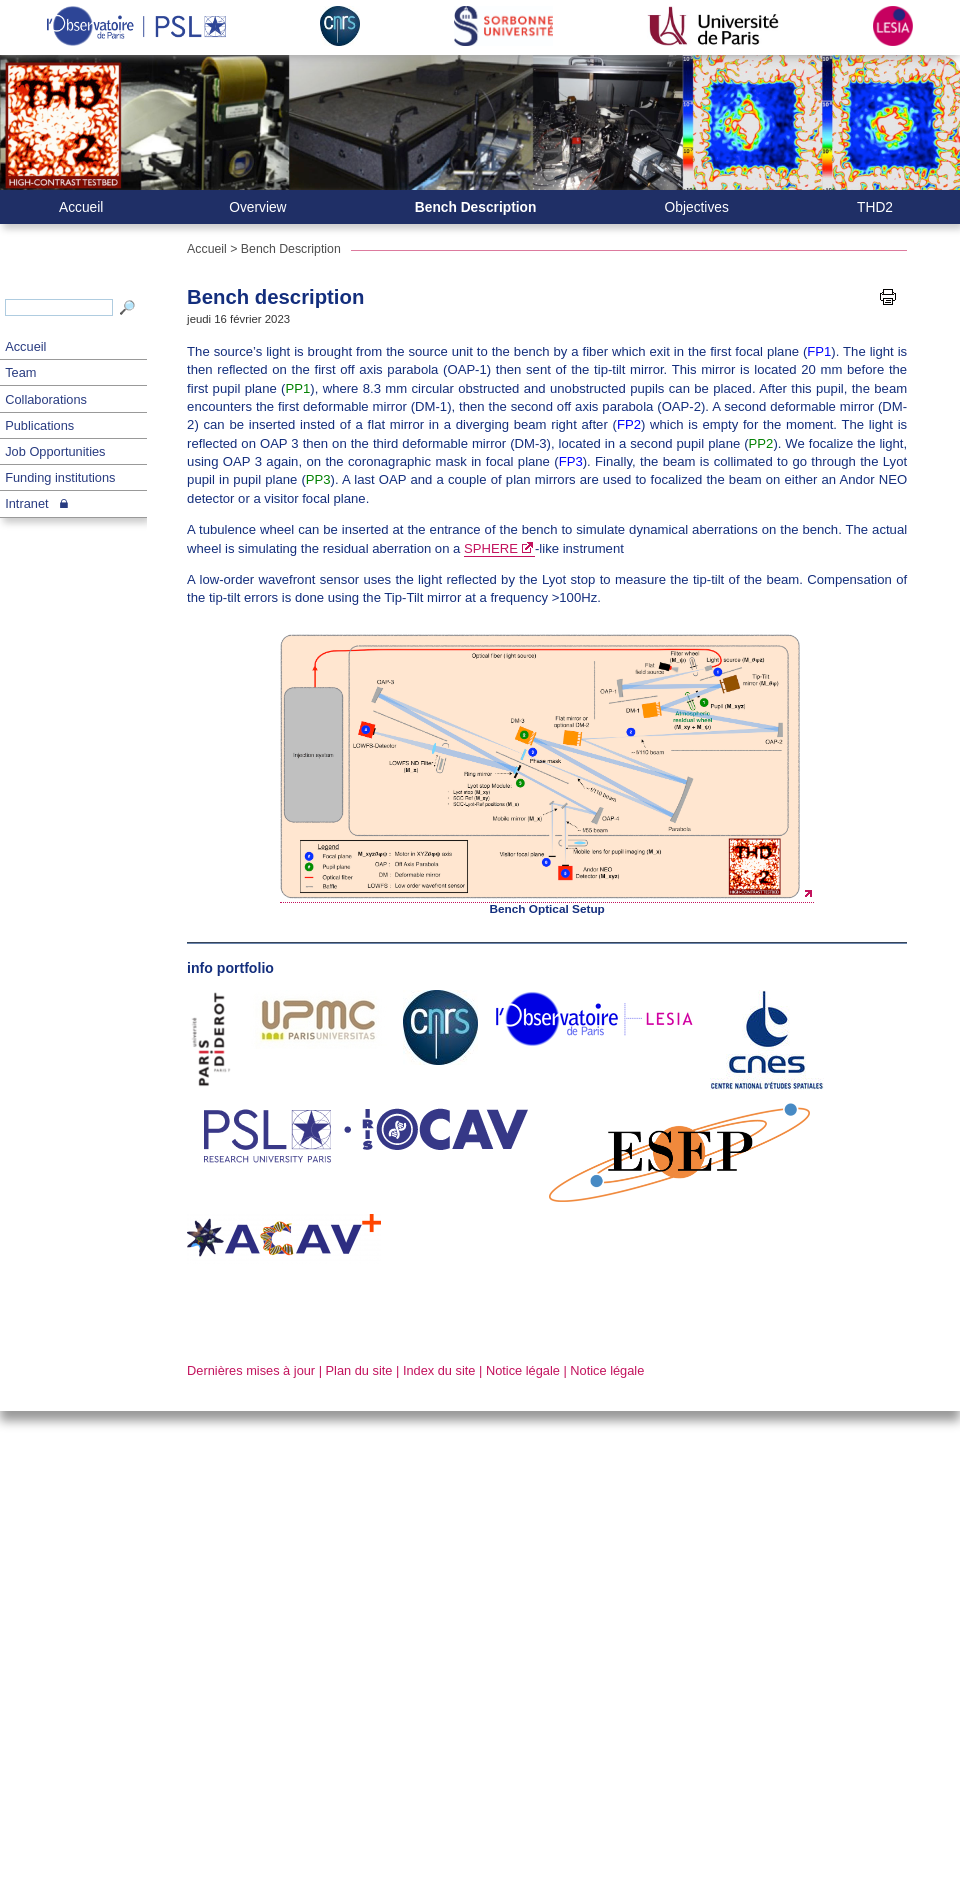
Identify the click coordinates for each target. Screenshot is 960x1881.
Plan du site (359, 1370)
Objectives (697, 207)
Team (20, 372)
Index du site (439, 1370)
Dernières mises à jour (251, 1370)
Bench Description (475, 207)
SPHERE (491, 548)
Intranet (26, 503)
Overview (257, 207)
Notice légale (523, 1370)
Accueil (25, 346)
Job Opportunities (55, 451)
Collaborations (46, 399)
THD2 (875, 207)
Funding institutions (60, 477)
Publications (39, 425)
